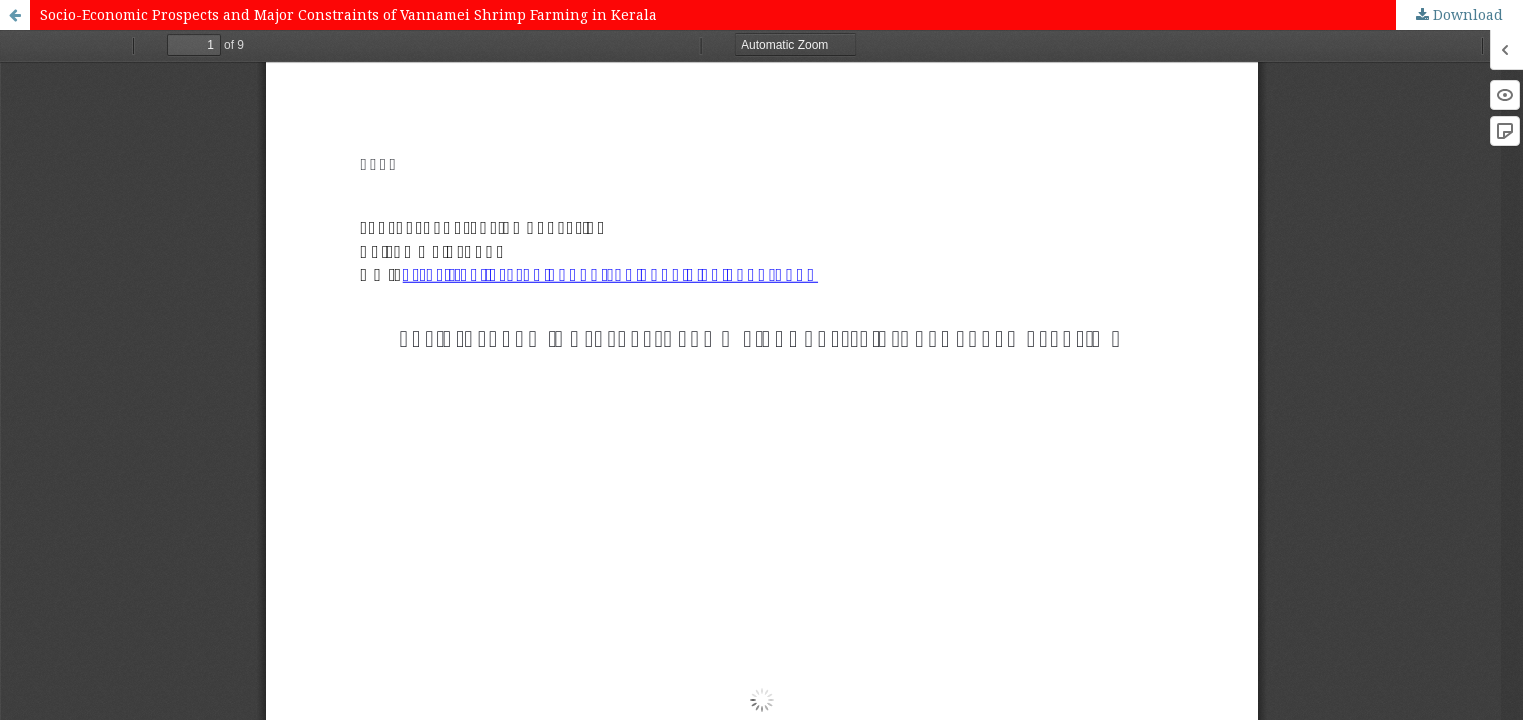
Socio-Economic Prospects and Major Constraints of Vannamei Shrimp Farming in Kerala (348, 14)
